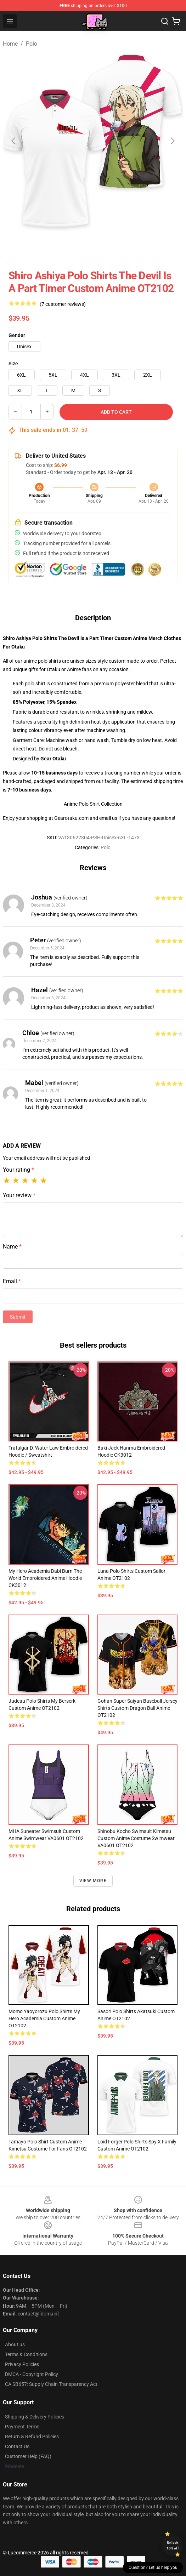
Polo (31, 43)
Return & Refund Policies (32, 2436)
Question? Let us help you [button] (153, 2567)
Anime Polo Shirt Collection (93, 804)
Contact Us (17, 2446)
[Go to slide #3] (130, 246)
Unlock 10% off (173, 2545)
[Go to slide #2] (93, 246)
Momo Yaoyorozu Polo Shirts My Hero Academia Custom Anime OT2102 (44, 2018)
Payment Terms (22, 2426)
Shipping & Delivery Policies (34, 2417)
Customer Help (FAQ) (28, 2456)
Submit (18, 1317)
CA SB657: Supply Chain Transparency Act (51, 2384)
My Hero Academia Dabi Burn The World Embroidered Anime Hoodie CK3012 (45, 1578)
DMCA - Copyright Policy (31, 2374)
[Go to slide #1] (56, 246)
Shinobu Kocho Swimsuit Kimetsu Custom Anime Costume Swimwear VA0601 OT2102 (136, 1838)
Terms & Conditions (26, 2354)
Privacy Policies (22, 2364)
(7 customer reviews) (63, 304)
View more (93, 1880)
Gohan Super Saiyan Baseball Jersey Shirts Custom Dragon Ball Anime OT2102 (137, 1708)
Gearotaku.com (71, 818)
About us (15, 2344)
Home (10, 43)
